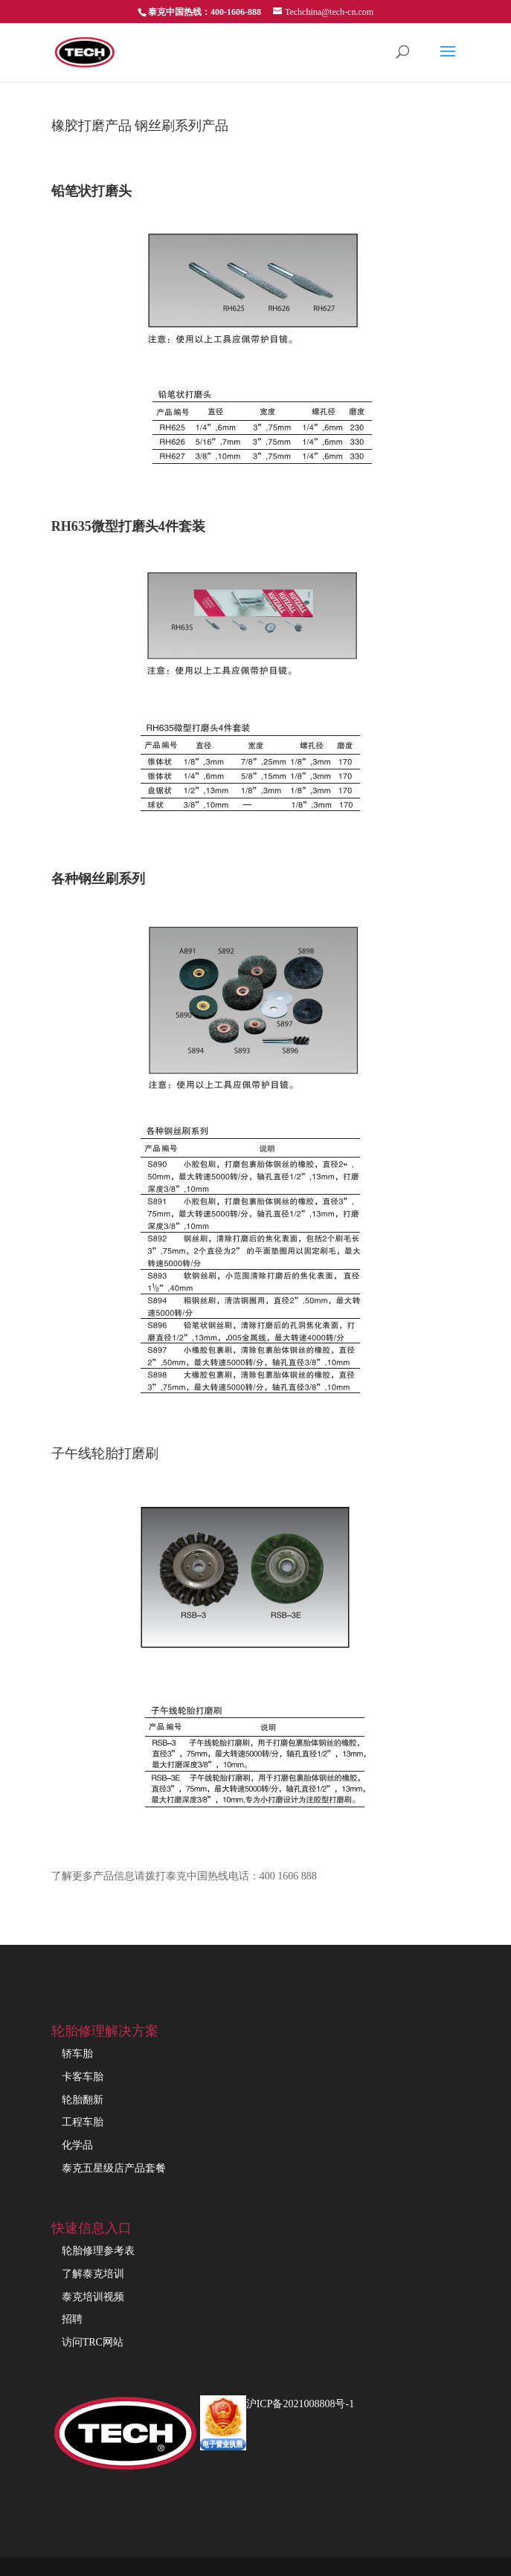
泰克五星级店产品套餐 (114, 2168)
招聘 (72, 2319)
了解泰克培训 (93, 2273)
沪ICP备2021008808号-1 (300, 2403)
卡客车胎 (82, 2076)
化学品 (77, 2145)
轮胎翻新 (82, 2099)
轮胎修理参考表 (98, 2250)
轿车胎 (77, 2053)
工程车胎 (82, 2122)
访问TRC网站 (92, 2342)
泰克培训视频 (93, 2296)
